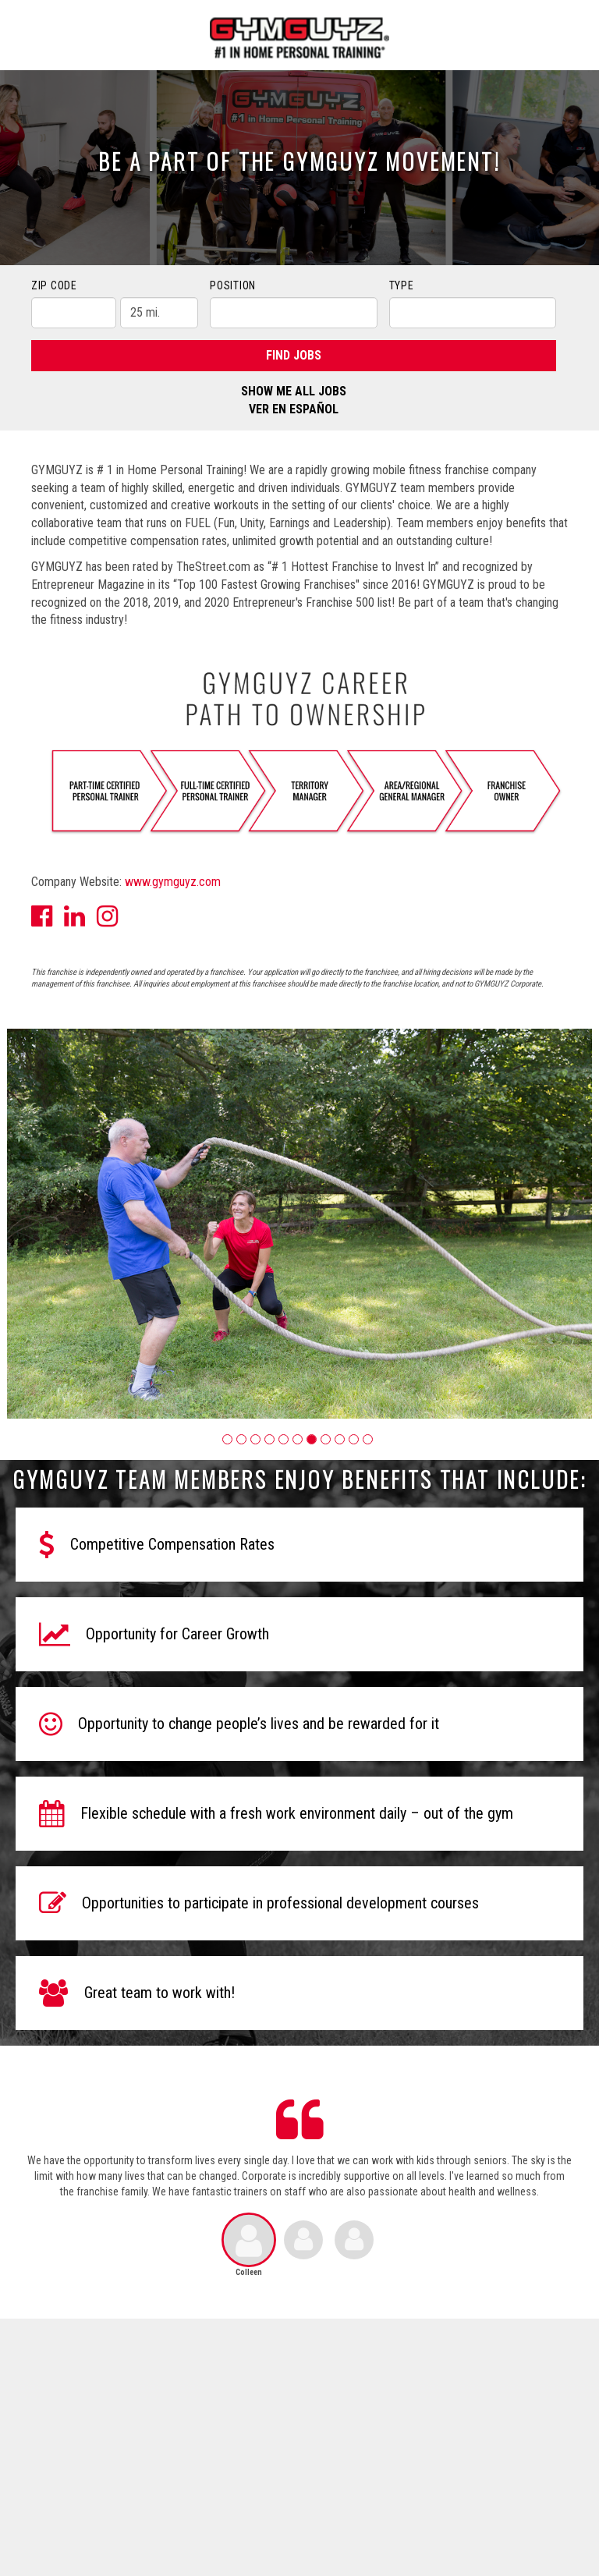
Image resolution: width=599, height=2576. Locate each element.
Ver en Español (293, 409)
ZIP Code (54, 285)
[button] (227, 1439)
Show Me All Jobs (293, 391)
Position (233, 285)
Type (401, 285)
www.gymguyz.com (173, 881)
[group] (299, 1224)
